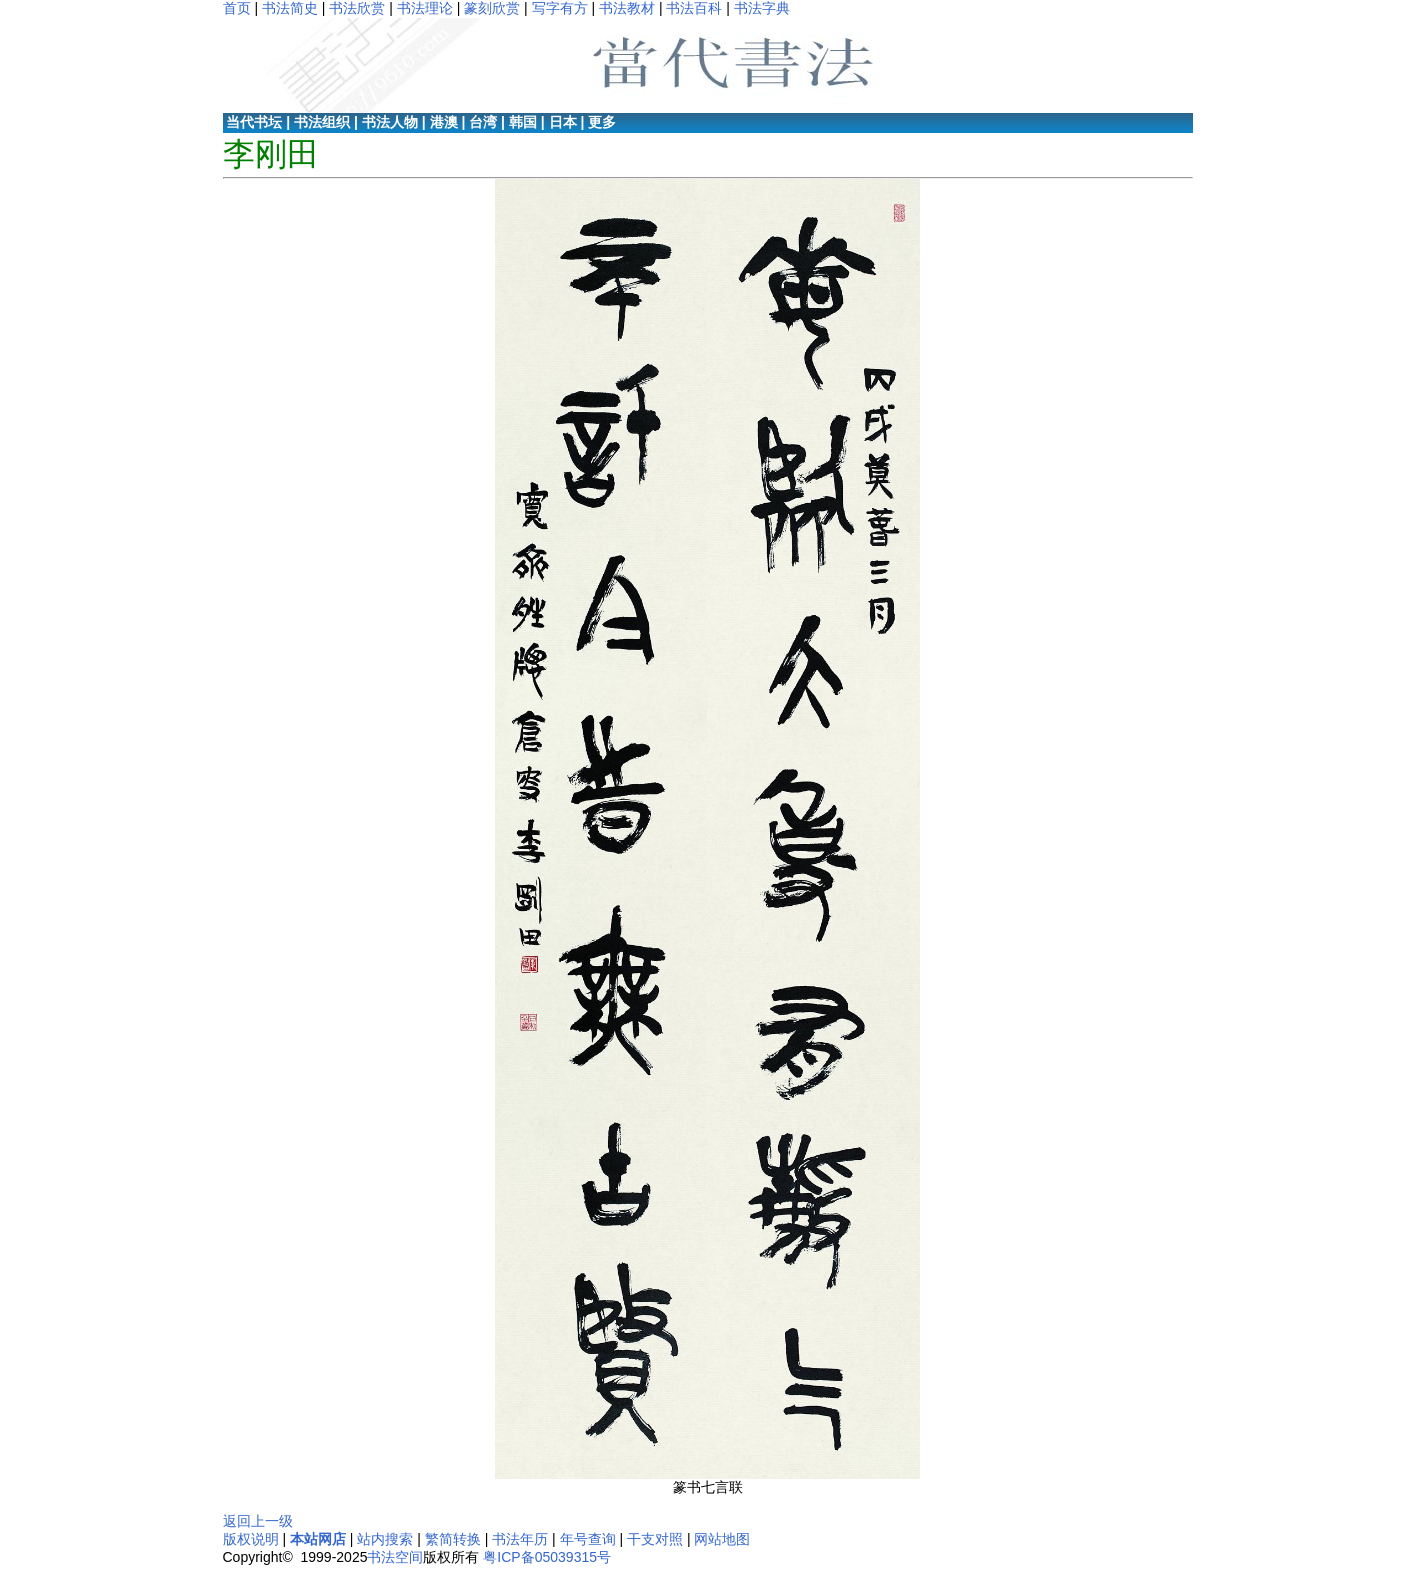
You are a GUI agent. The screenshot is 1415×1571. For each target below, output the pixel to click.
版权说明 (251, 1539)
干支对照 (655, 1539)
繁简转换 (453, 1539)
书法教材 (627, 8)
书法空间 (395, 1557)
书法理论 (425, 8)
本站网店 (318, 1539)
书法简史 (290, 8)
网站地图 (722, 1539)
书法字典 (762, 8)
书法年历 (520, 1539)
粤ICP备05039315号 (547, 1557)
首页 (237, 8)
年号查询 (588, 1539)
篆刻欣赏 (492, 8)
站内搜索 (385, 1539)
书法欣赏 (357, 8)
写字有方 (560, 8)
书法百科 (694, 8)
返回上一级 (258, 1521)
